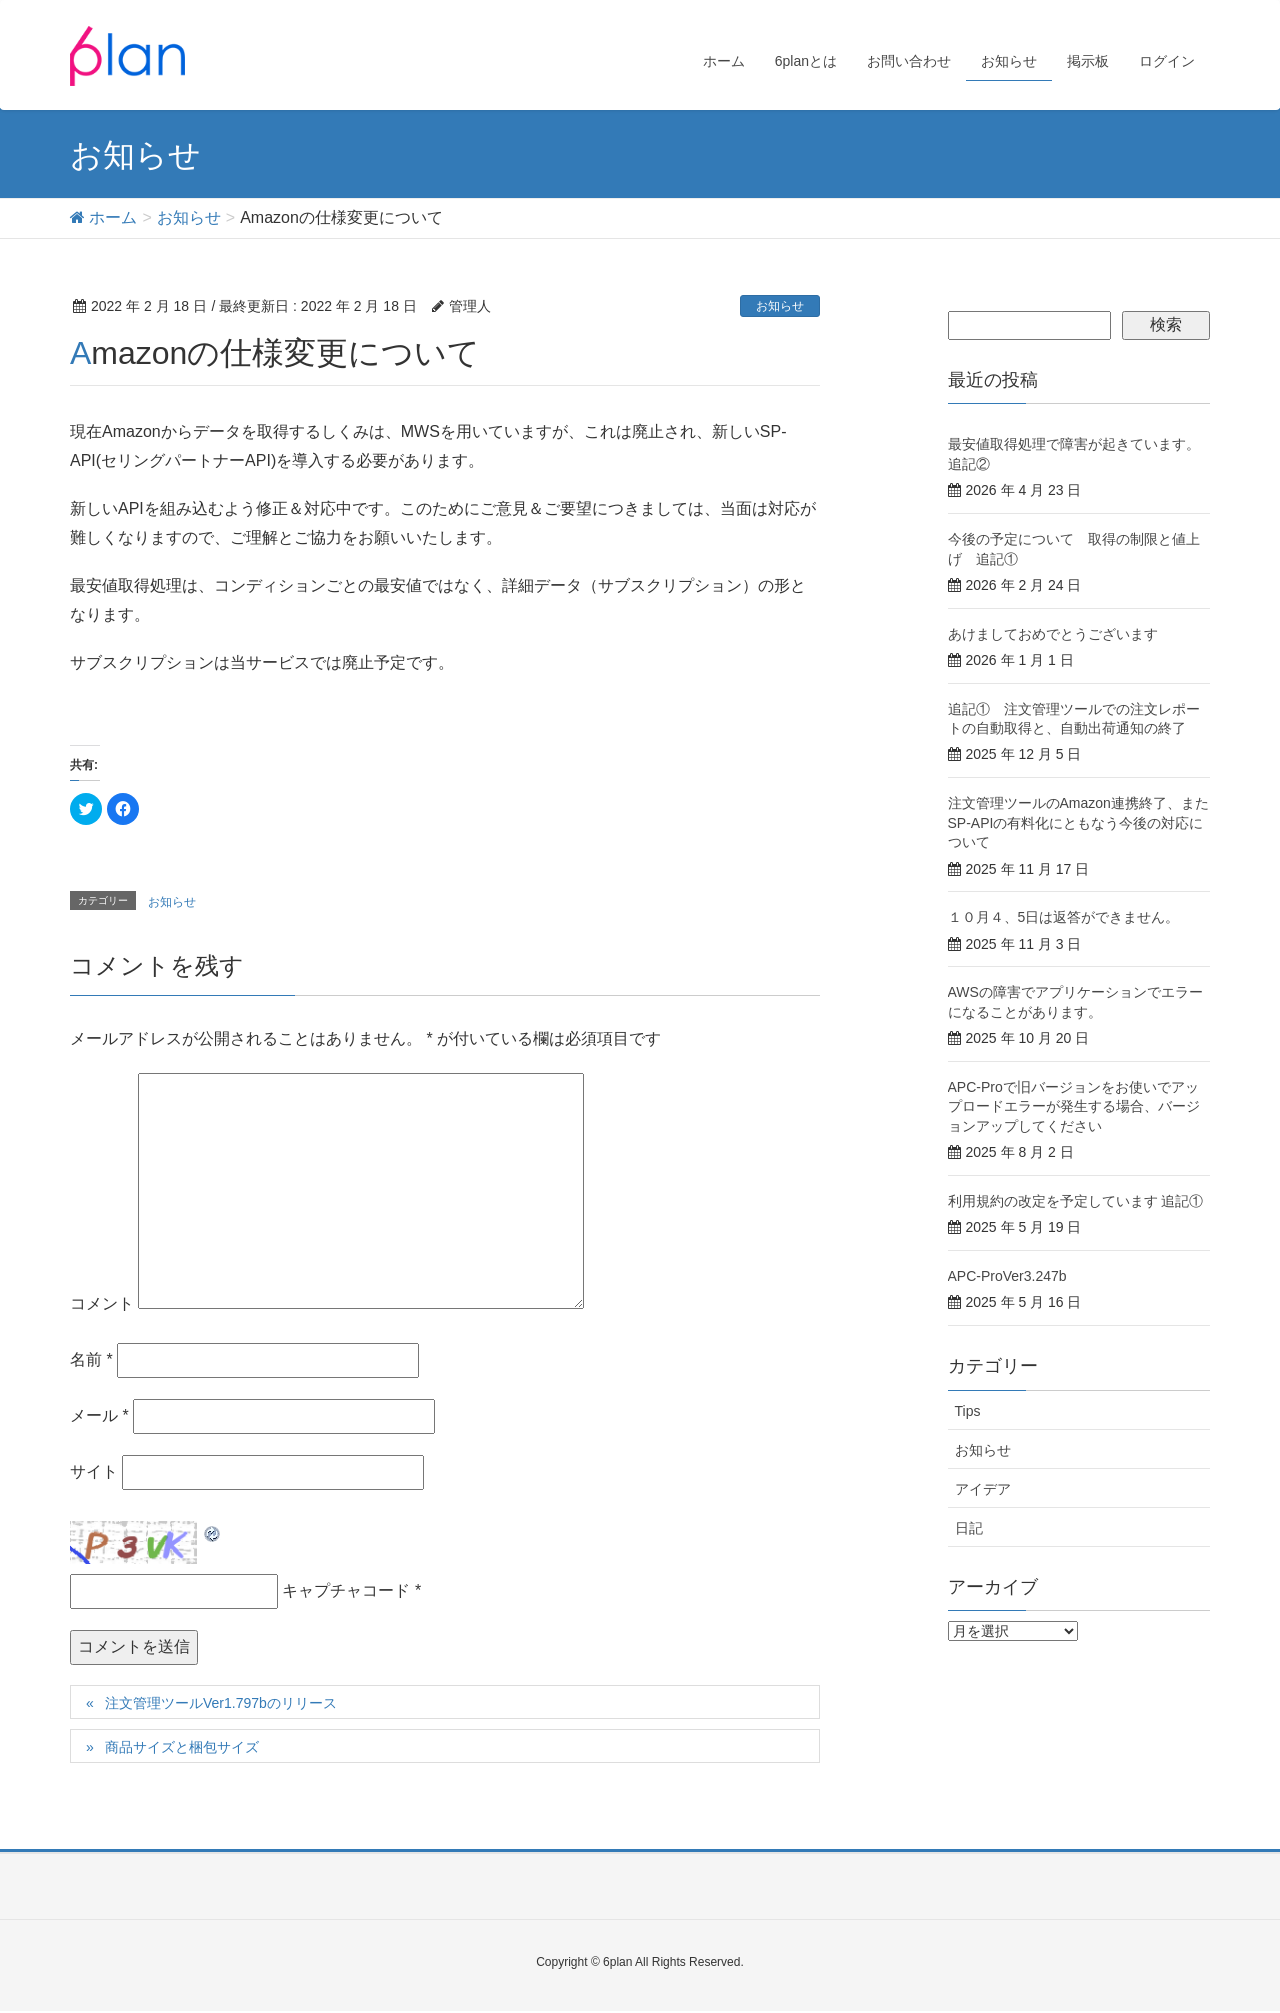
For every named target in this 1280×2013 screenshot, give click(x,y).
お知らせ (780, 308)
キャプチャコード (346, 1592)
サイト (94, 1473)
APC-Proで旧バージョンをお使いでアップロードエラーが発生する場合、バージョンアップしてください (1074, 1108)
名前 (91, 1361)
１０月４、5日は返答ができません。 (1064, 919)
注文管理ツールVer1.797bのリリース (221, 1705)
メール (99, 1417)
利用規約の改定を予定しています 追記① (1076, 1203)
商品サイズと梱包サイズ (182, 1749)
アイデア (983, 1491)
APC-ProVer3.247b (1007, 1278)
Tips (968, 1413)
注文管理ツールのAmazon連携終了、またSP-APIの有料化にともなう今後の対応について (1078, 824)
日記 (969, 1530)
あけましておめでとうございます (1053, 636)
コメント (102, 1305)
